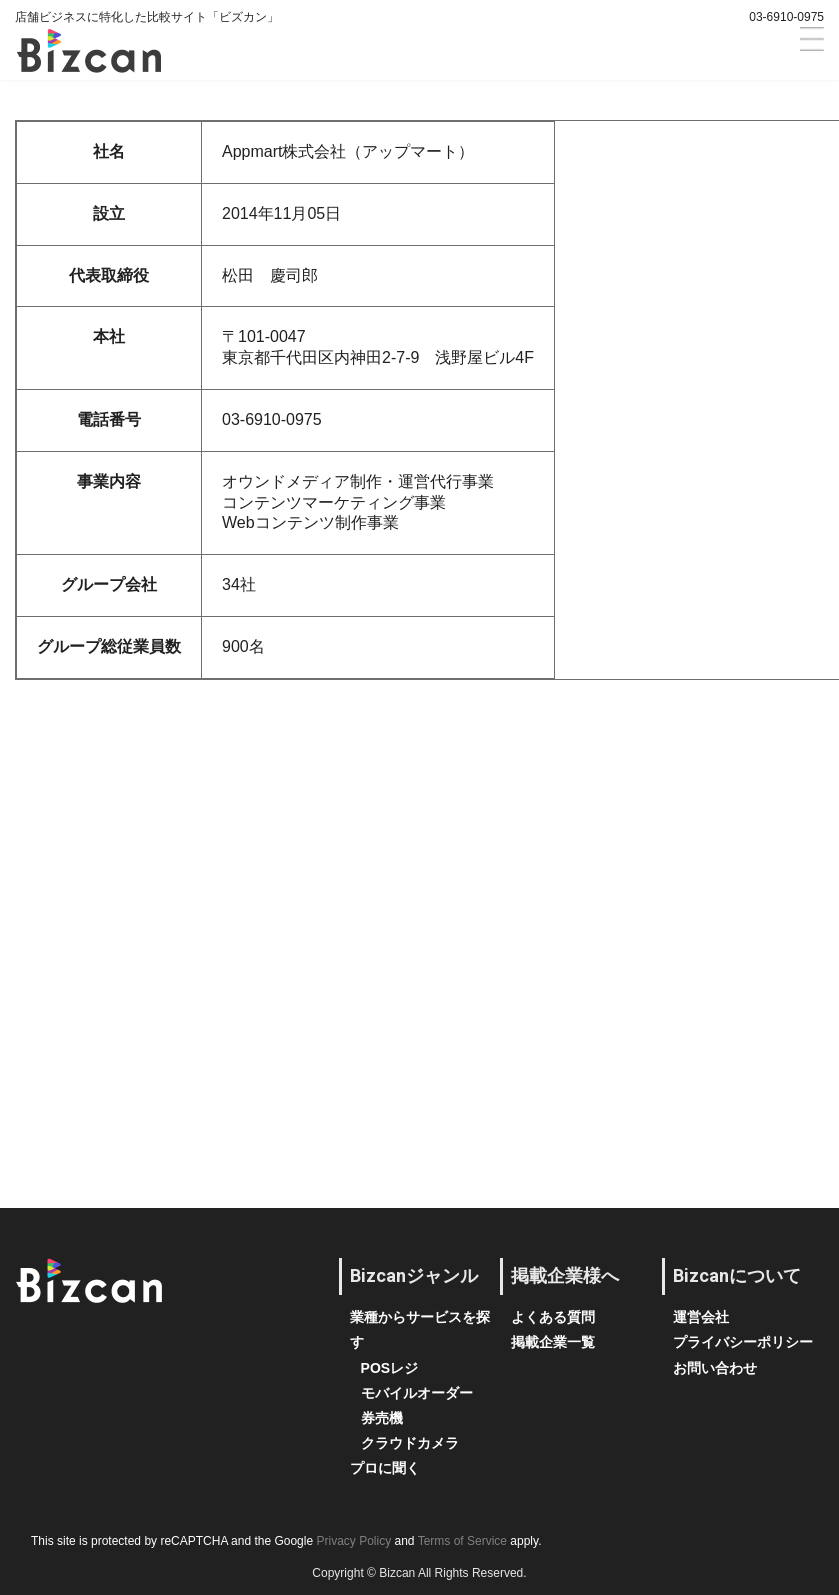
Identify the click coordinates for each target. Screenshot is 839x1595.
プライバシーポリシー (743, 1342)
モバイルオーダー (417, 1393)
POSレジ (390, 1368)
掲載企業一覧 (553, 1342)
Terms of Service (462, 1541)
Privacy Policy (353, 1541)
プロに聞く (385, 1468)
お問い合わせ (715, 1368)
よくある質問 (553, 1317)
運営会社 (701, 1317)
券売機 (382, 1418)
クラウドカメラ (410, 1443)
